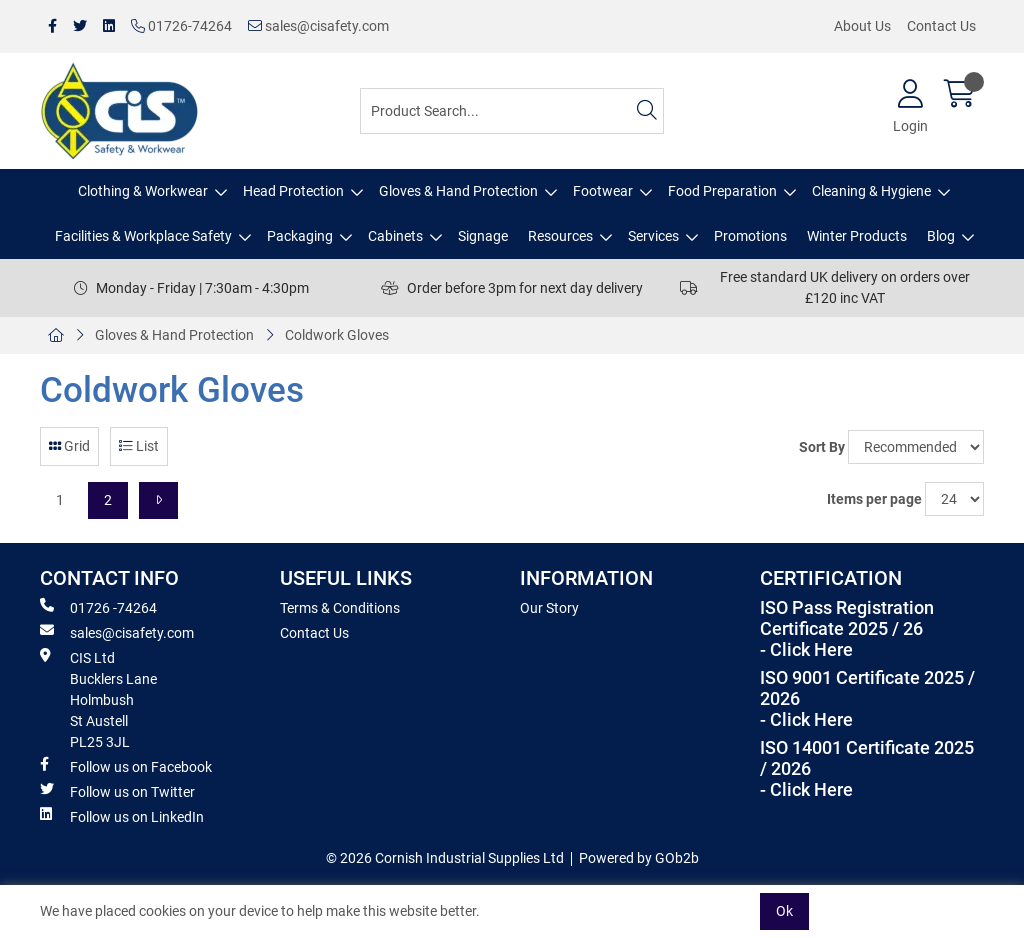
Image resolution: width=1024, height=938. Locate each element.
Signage (483, 236)
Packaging (300, 236)
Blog (941, 236)
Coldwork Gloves (337, 335)
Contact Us (941, 26)
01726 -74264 (98, 607)
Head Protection (293, 191)
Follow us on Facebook (126, 766)
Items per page (874, 499)
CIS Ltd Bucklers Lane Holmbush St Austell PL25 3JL (98, 699)
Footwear (603, 191)
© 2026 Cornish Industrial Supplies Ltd (445, 858)
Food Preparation (722, 191)
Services (653, 236)
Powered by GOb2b (639, 858)
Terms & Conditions (340, 608)
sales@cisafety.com (318, 26)
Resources (560, 236)
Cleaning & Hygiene (871, 191)
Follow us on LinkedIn (122, 816)
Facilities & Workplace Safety (143, 236)
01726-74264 (181, 26)
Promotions (750, 236)
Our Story (549, 608)
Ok (784, 911)
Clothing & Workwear (143, 191)
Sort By (822, 447)
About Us (862, 26)
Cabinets (395, 236)
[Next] (158, 500)
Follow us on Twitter (117, 791)
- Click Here (806, 650)
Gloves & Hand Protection (458, 191)
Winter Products (857, 236)
